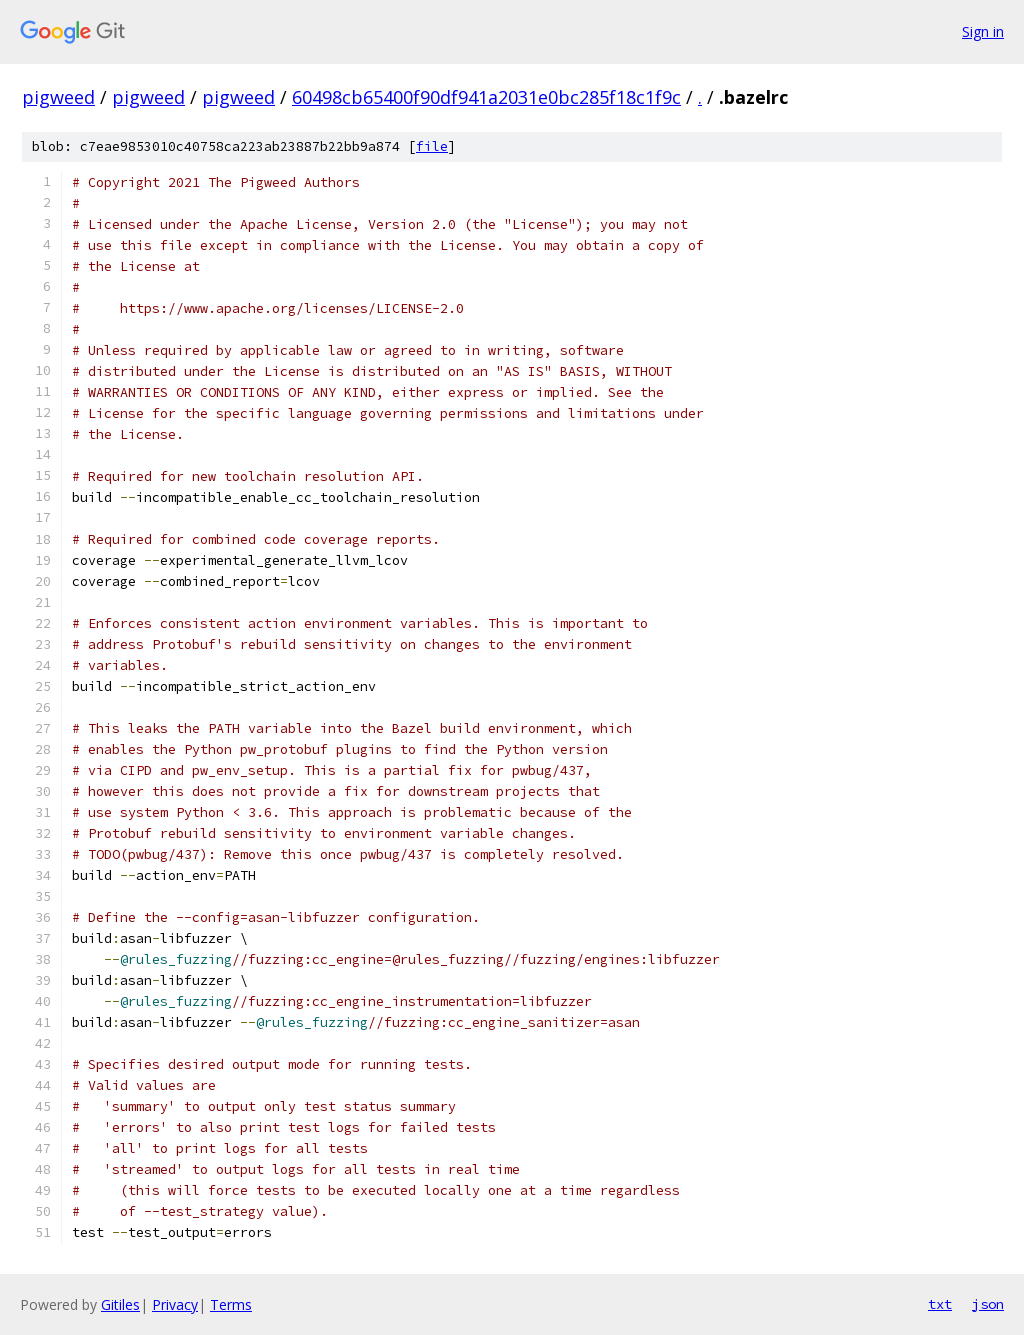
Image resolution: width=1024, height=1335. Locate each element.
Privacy (175, 1304)
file (432, 146)
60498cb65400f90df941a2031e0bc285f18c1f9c (486, 97)
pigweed (58, 97)
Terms (231, 1304)
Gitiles (120, 1304)
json (988, 1304)
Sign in (983, 31)
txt (940, 1304)
